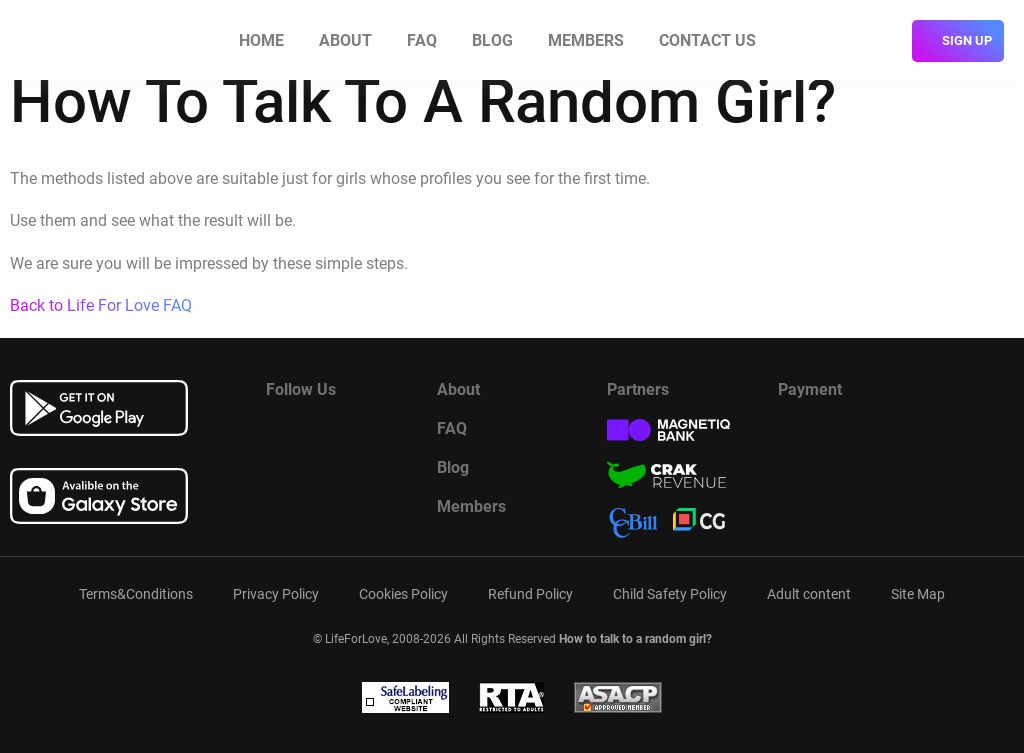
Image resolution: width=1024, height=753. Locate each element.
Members (586, 40)
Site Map (918, 594)
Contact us (707, 40)
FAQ (422, 40)
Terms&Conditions (136, 594)
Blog (492, 40)
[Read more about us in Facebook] (281, 434)
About (345, 40)
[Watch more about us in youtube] (331, 434)
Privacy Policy (276, 594)
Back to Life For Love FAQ (101, 305)
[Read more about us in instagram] (381, 434)
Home (261, 40)
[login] (885, 41)
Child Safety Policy (670, 594)
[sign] (958, 41)
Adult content (809, 594)
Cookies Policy (403, 594)
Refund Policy (530, 594)
